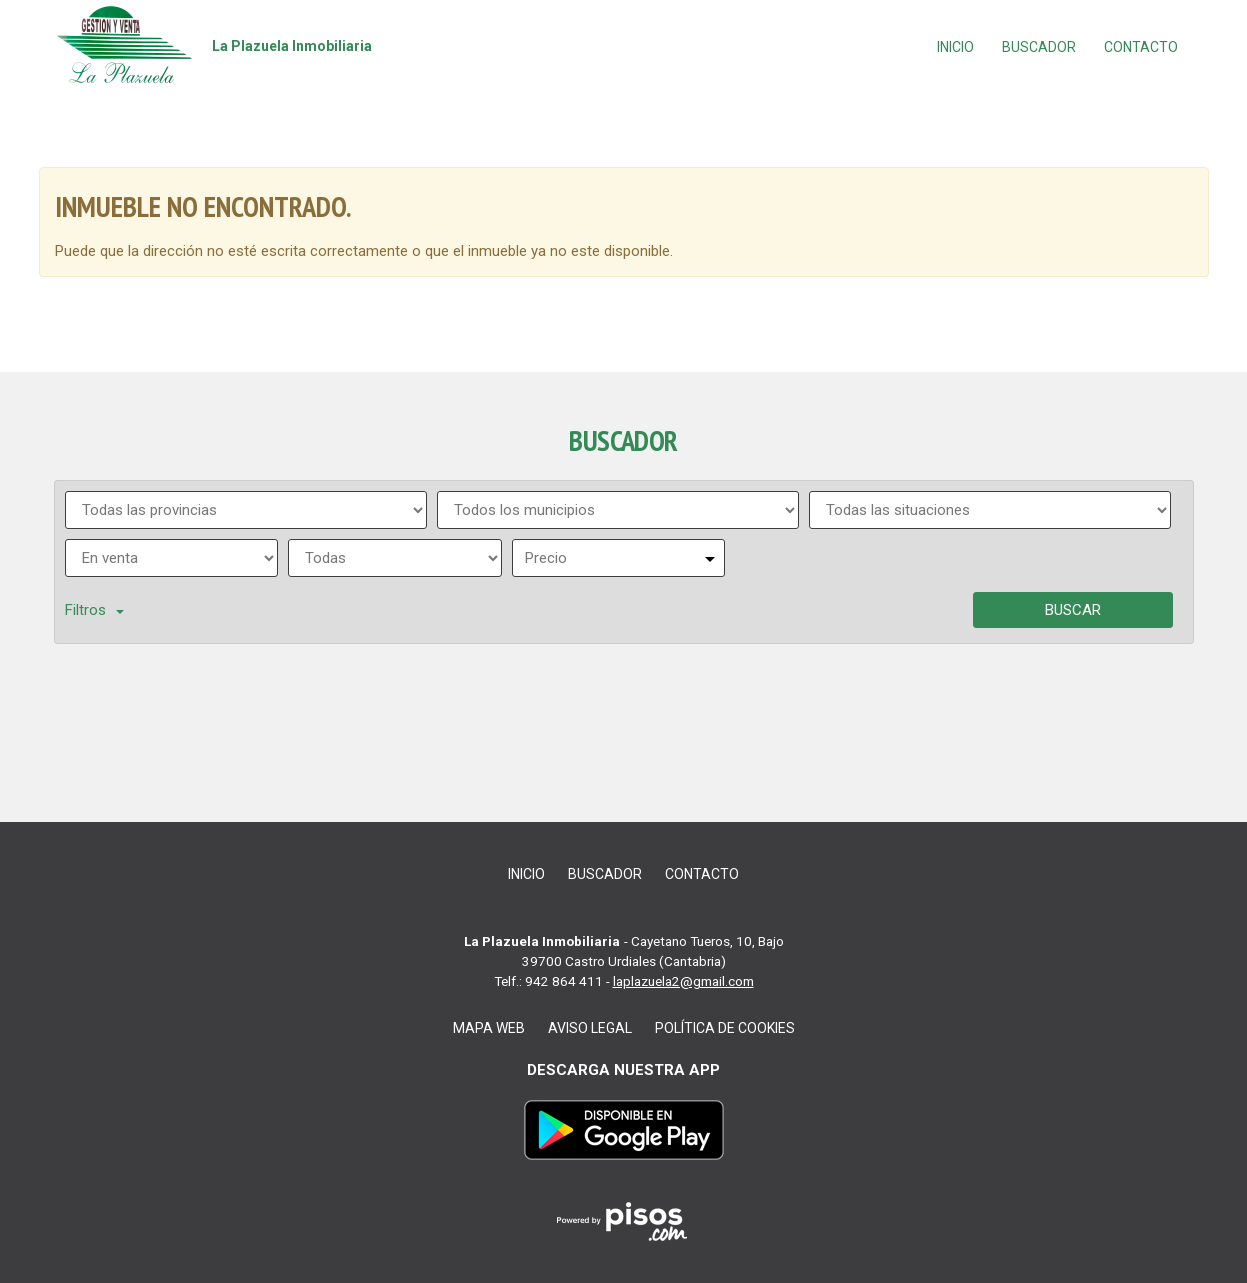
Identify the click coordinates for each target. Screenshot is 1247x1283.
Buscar (1073, 610)
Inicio (955, 47)
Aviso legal (590, 1028)
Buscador (1039, 47)
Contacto (1141, 47)
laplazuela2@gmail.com (683, 981)
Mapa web (489, 1028)
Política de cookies (725, 1028)
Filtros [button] (94, 610)
